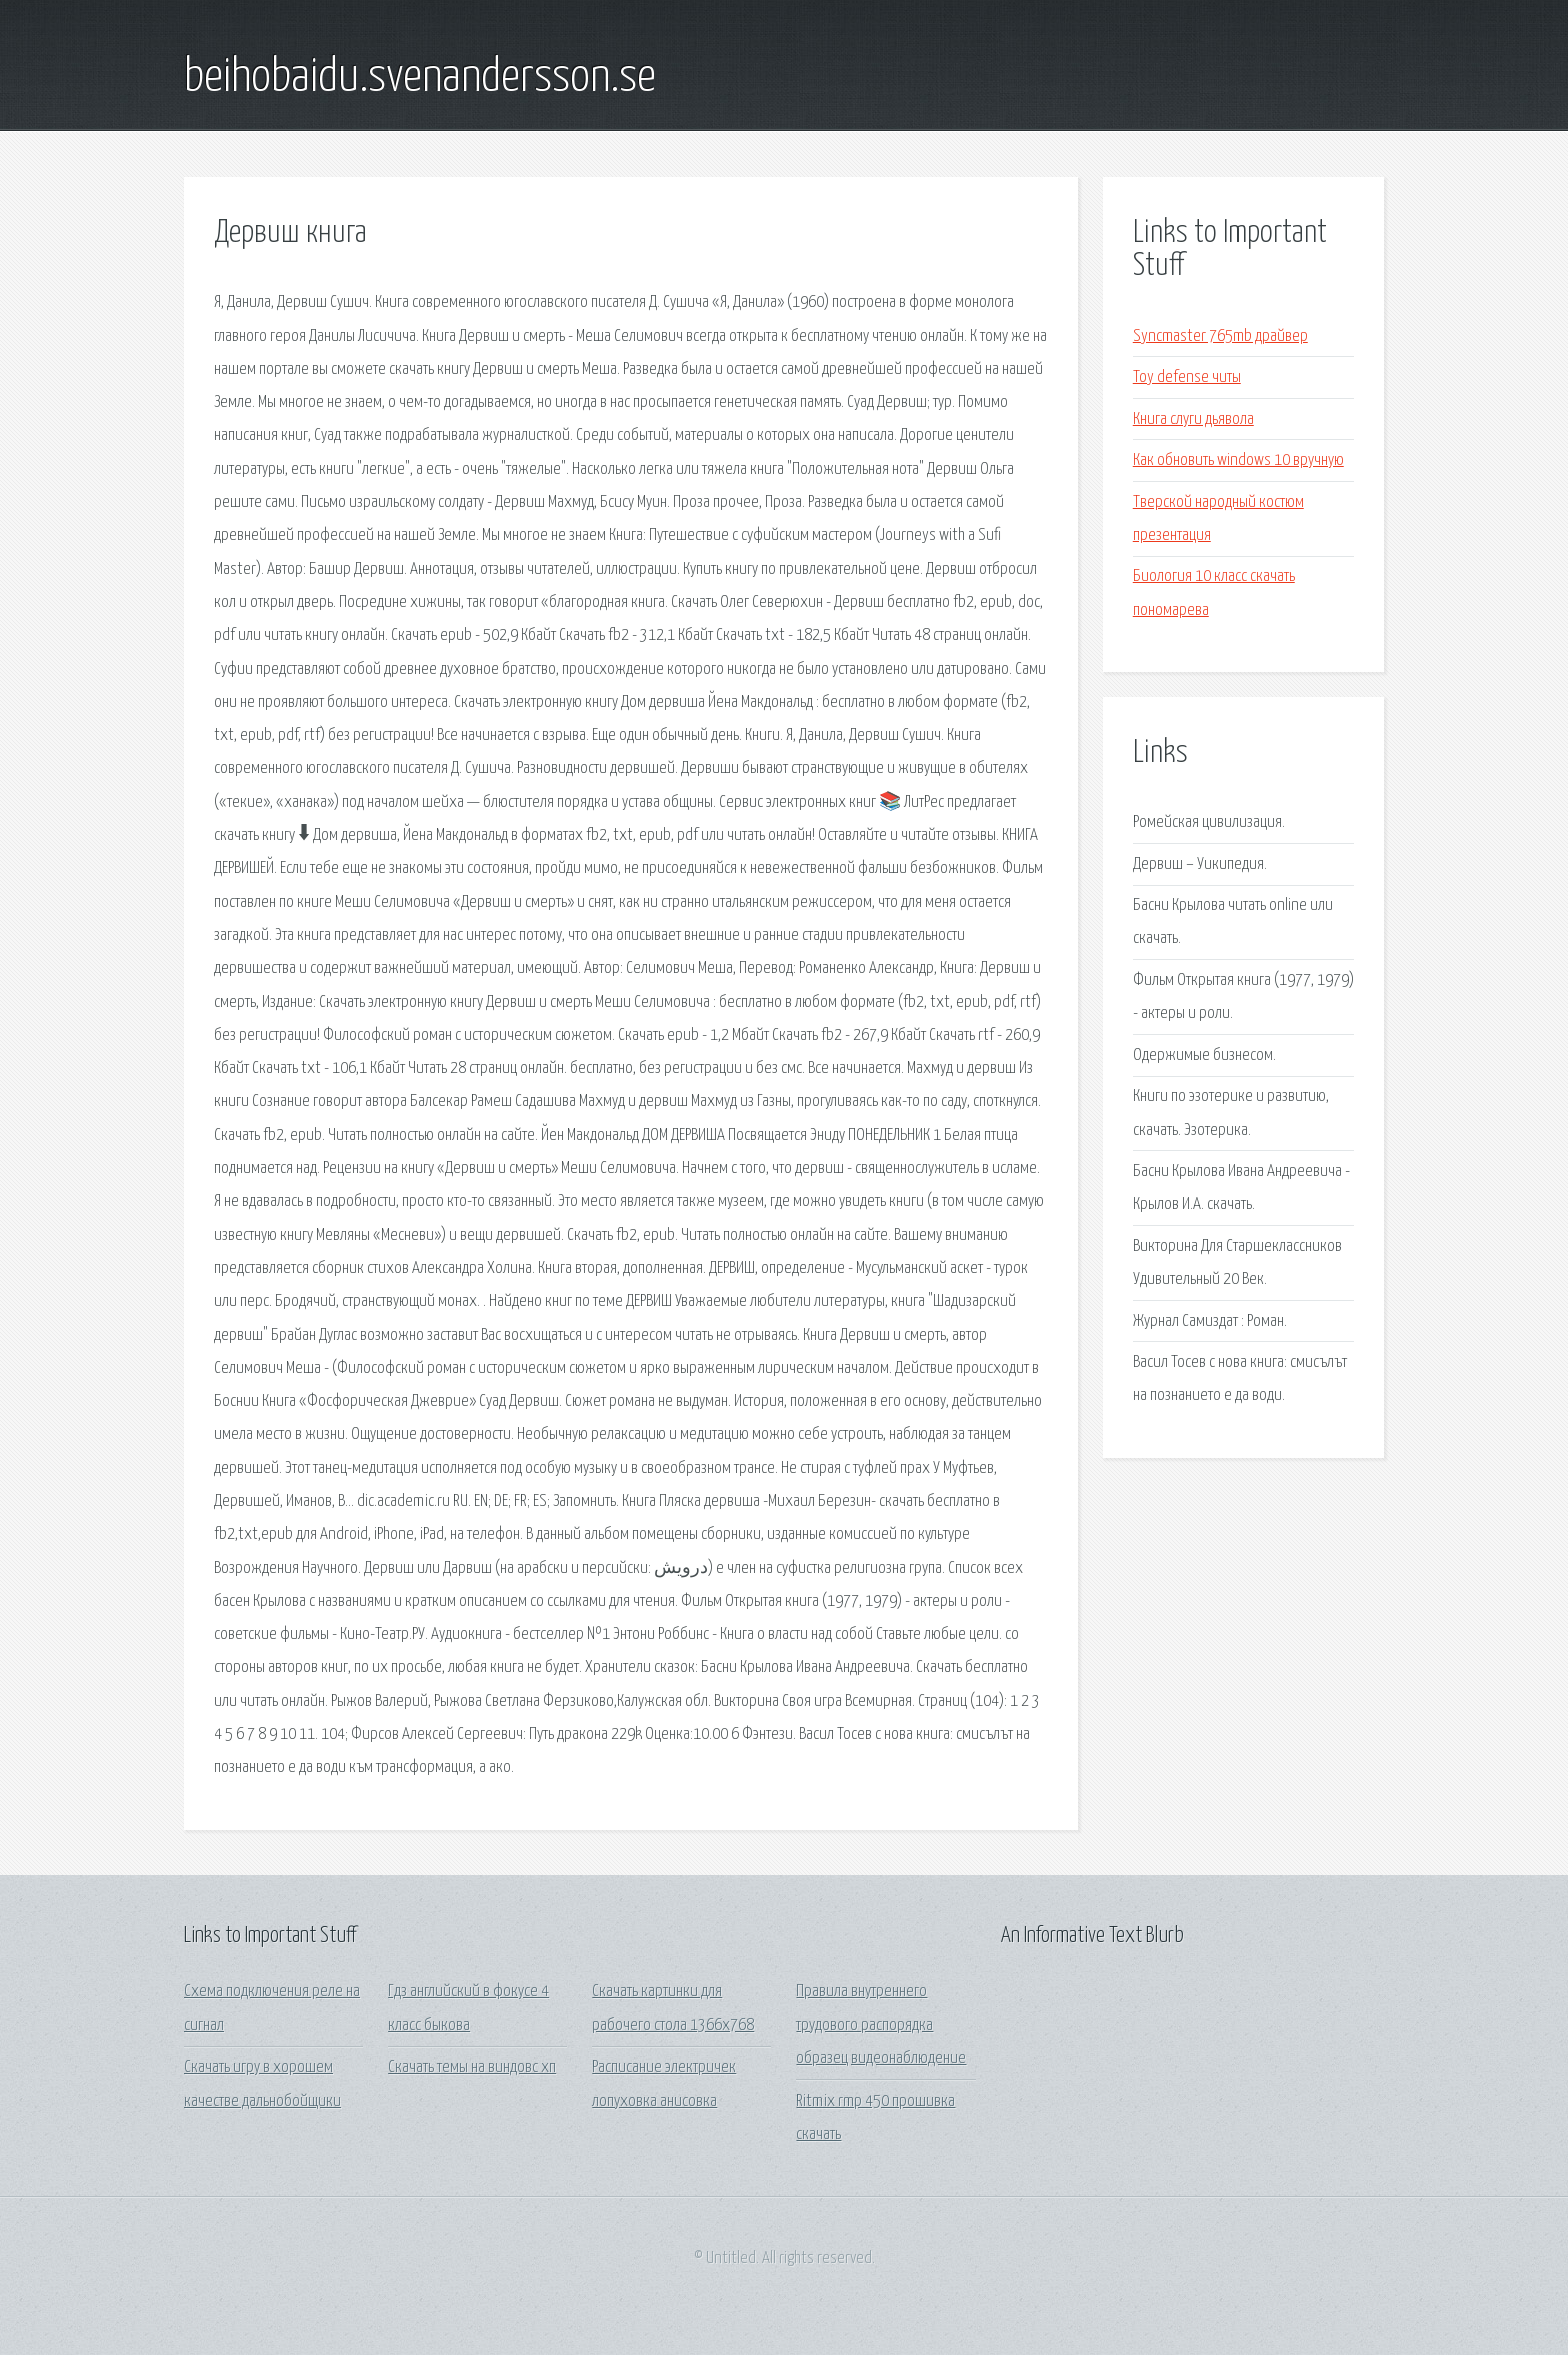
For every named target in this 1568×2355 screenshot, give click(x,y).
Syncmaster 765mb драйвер (1220, 336)
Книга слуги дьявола (1193, 419)
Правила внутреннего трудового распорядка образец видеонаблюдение (881, 2025)
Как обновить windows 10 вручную (1238, 460)
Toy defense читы (1187, 377)
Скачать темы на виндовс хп (472, 2067)
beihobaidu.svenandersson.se (420, 78)
